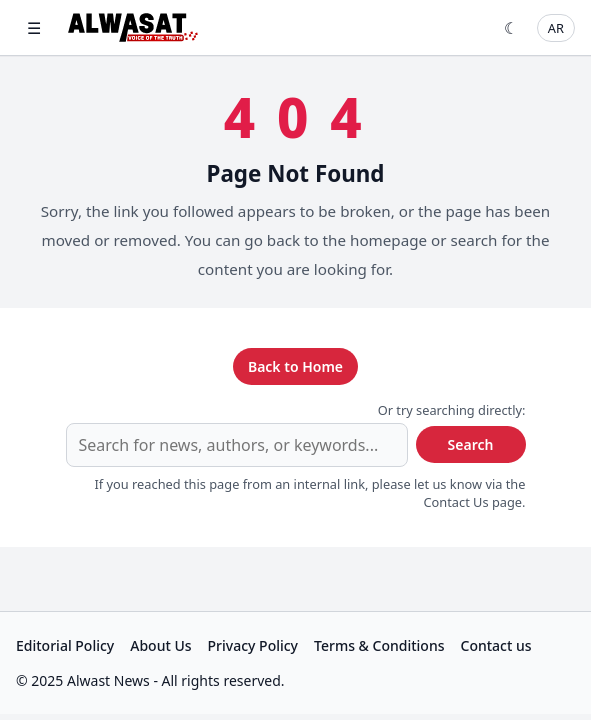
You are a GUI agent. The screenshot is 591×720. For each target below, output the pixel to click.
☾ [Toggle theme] (511, 28)
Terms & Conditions (379, 645)
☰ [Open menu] (34, 28)
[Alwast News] (133, 27)
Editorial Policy (65, 645)
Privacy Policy (253, 645)
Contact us (496, 645)
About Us (160, 645)
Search (471, 444)
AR (556, 28)
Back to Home (295, 366)
